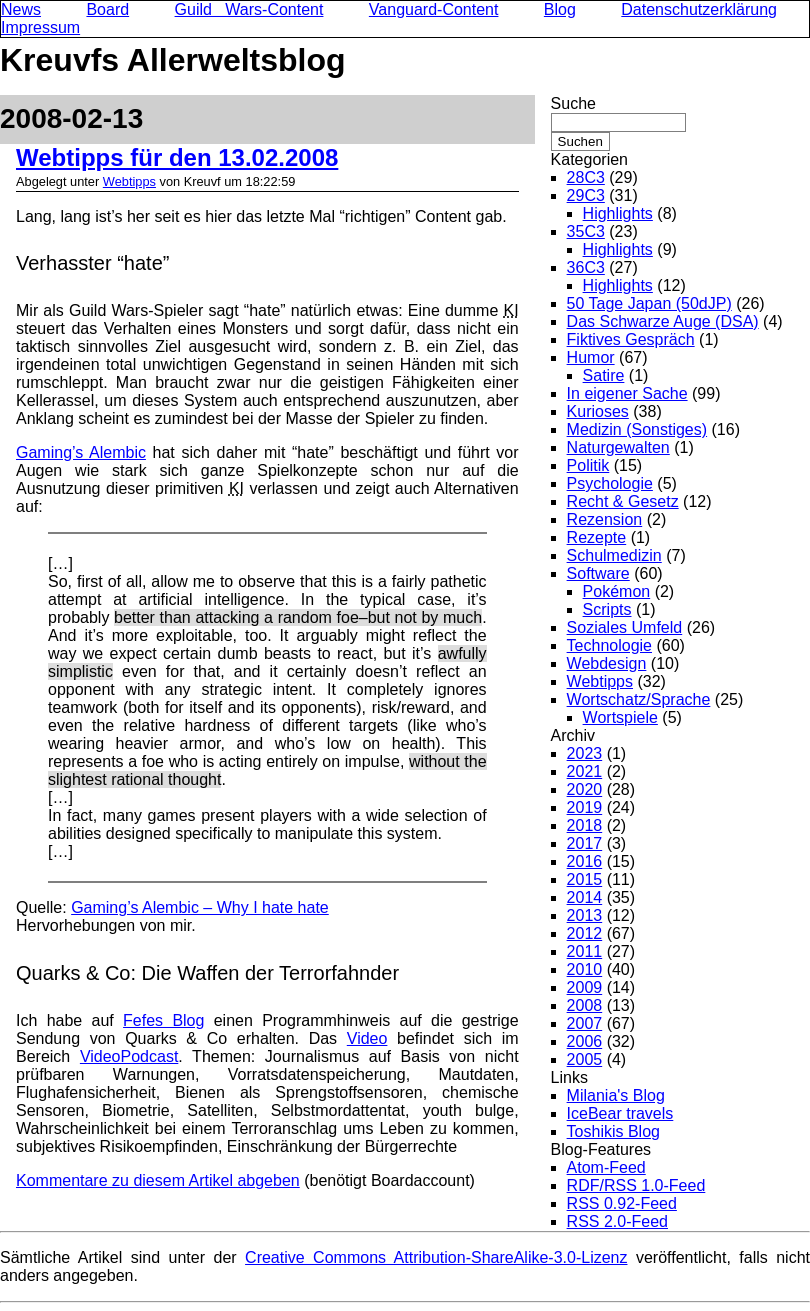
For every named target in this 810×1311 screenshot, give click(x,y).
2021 (585, 771)
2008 (585, 1005)
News (21, 9)
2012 (585, 933)
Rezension (605, 519)
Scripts (607, 609)
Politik (588, 465)
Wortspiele (620, 717)
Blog (560, 9)
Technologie (609, 645)
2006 (585, 1041)
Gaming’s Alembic (81, 452)
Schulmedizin (614, 555)
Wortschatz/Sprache (639, 699)
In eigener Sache (627, 393)
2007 (585, 1023)
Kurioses (598, 411)
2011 (585, 951)
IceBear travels (620, 1113)
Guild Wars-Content (249, 9)
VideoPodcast (129, 1056)
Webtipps (129, 181)
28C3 (586, 177)
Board (107, 9)
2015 (585, 879)
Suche (573, 103)
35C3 (586, 231)
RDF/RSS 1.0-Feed (636, 1185)
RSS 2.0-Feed (617, 1221)
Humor (591, 357)
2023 (585, 753)
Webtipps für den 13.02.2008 (177, 157)
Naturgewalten (618, 447)
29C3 (586, 195)
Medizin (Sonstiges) (637, 429)
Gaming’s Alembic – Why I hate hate (200, 907)
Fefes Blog (163, 1020)
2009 (585, 987)
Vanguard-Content (434, 9)
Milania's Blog (616, 1095)
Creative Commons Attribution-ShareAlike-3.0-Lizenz (436, 1257)
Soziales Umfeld (625, 627)
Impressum (40, 27)
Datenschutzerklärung (699, 9)
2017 (585, 843)
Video (367, 1038)
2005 (585, 1059)
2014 (585, 897)
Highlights (618, 213)
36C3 (586, 267)
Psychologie (610, 483)
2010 (585, 969)
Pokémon (617, 591)
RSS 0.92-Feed (622, 1203)
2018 (585, 825)
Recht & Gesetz (623, 501)
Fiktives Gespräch (631, 339)
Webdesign (607, 663)
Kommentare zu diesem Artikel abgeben (158, 1180)
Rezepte (597, 537)
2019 (585, 807)
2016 (585, 861)
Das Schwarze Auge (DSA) (663, 321)
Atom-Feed (606, 1167)
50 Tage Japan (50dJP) (649, 303)
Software (598, 573)
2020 (585, 789)
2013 (585, 915)
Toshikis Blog (613, 1131)
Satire (604, 375)
